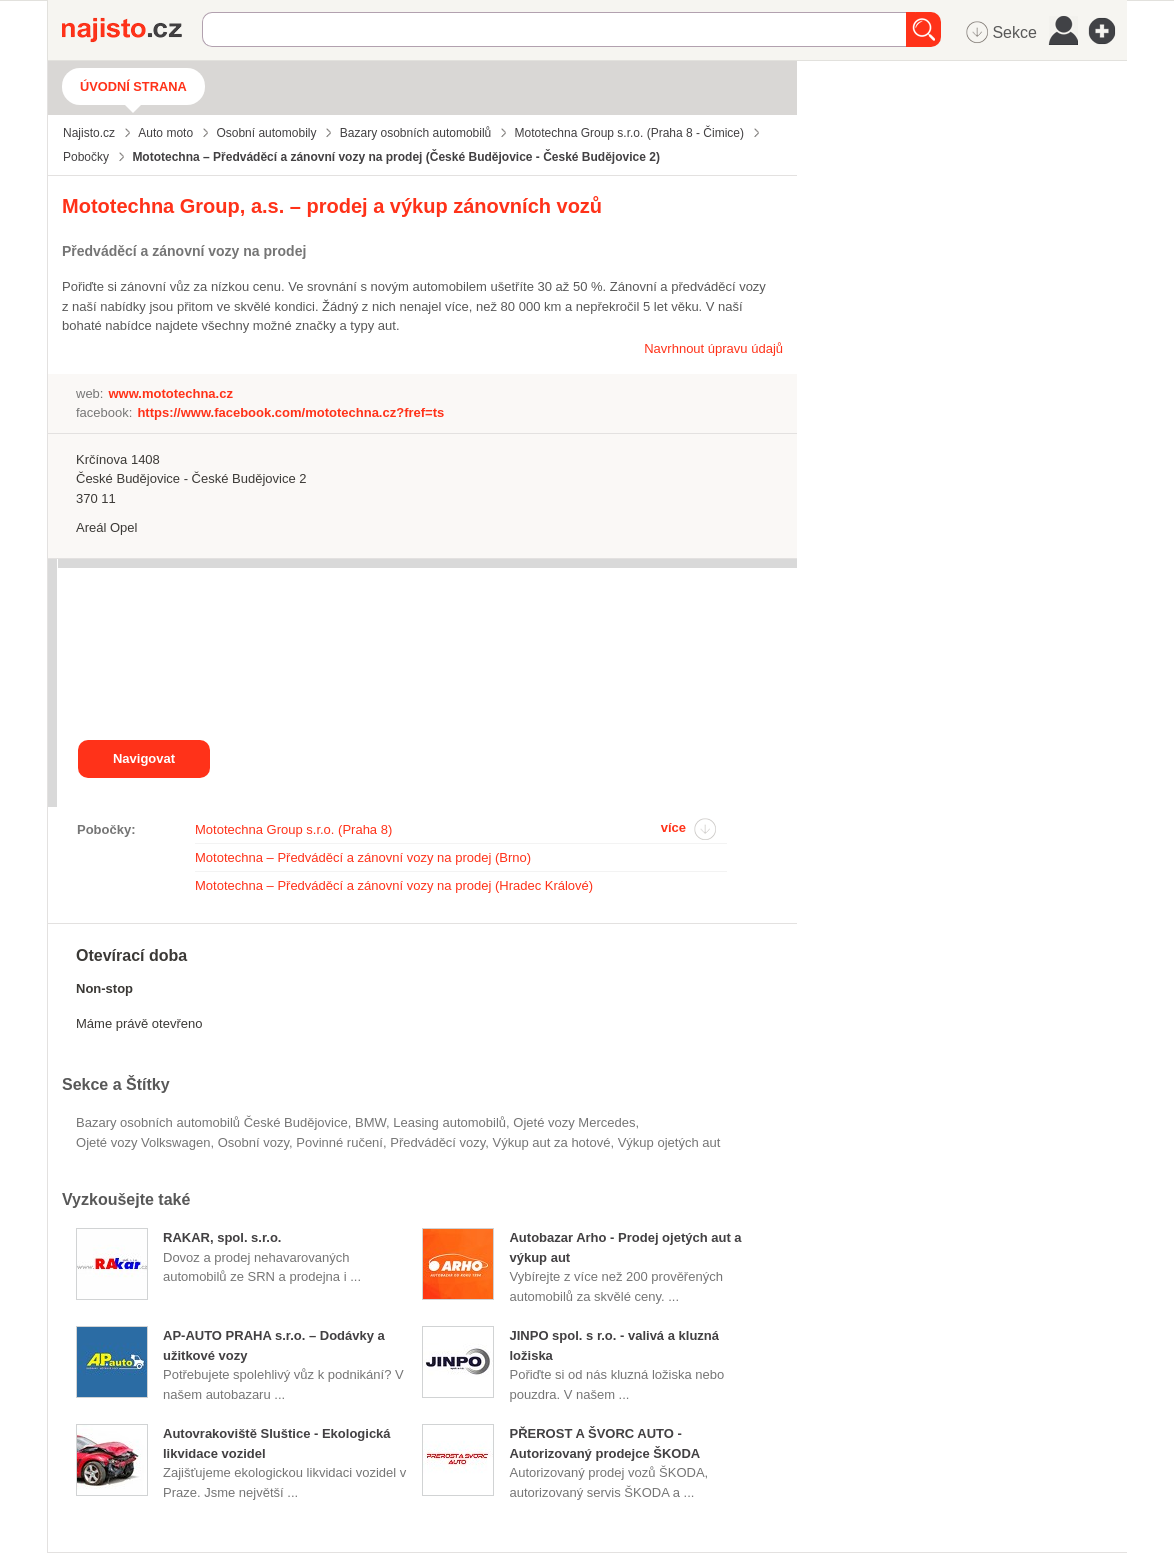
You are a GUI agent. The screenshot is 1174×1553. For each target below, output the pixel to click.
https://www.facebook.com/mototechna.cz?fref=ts (290, 412)
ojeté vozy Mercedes (574, 1122)
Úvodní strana (133, 86)
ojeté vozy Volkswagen (143, 1142)
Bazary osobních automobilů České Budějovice (212, 1122)
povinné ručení (339, 1142)
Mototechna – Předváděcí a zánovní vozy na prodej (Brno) (363, 857)
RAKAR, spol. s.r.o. (222, 1237)
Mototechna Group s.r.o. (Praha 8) (293, 829)
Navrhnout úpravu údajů (713, 348)
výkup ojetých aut (669, 1142)
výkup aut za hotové (552, 1142)
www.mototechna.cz (170, 393)
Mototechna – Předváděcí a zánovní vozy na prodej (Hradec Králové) (394, 885)
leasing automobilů (449, 1122)
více (673, 827)
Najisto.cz (132, 30)
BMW (370, 1122)
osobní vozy (253, 1142)
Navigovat (144, 758)
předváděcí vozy (437, 1142)
